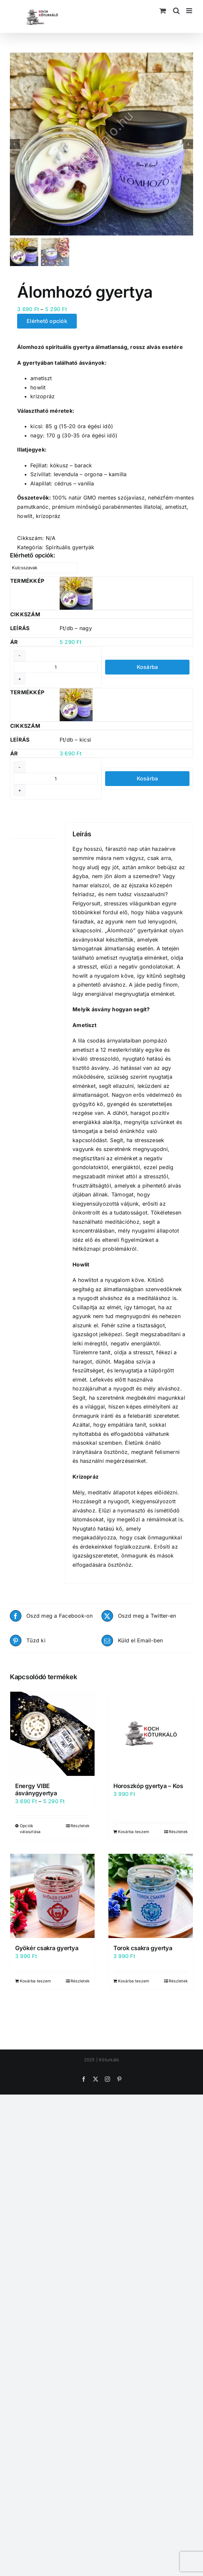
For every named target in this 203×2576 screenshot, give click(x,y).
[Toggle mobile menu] (189, 10)
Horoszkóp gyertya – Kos (148, 1785)
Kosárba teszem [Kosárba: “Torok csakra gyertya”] (133, 1980)
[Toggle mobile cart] (163, 10)
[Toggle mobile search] (176, 10)
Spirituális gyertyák (70, 547)
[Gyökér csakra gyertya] (52, 1896)
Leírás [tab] (17, 830)
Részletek (80, 1825)
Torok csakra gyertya (142, 1948)
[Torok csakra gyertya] (150, 1896)
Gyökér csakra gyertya (46, 1948)
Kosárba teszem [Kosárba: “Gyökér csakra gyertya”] (35, 1980)
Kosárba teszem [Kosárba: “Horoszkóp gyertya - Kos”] (133, 1831)
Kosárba (147, 667)
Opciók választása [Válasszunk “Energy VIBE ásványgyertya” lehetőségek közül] (30, 1828)
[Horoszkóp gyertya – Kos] (150, 1734)
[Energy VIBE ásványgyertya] (52, 1734)
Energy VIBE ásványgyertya (36, 1789)
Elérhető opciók (47, 321)
